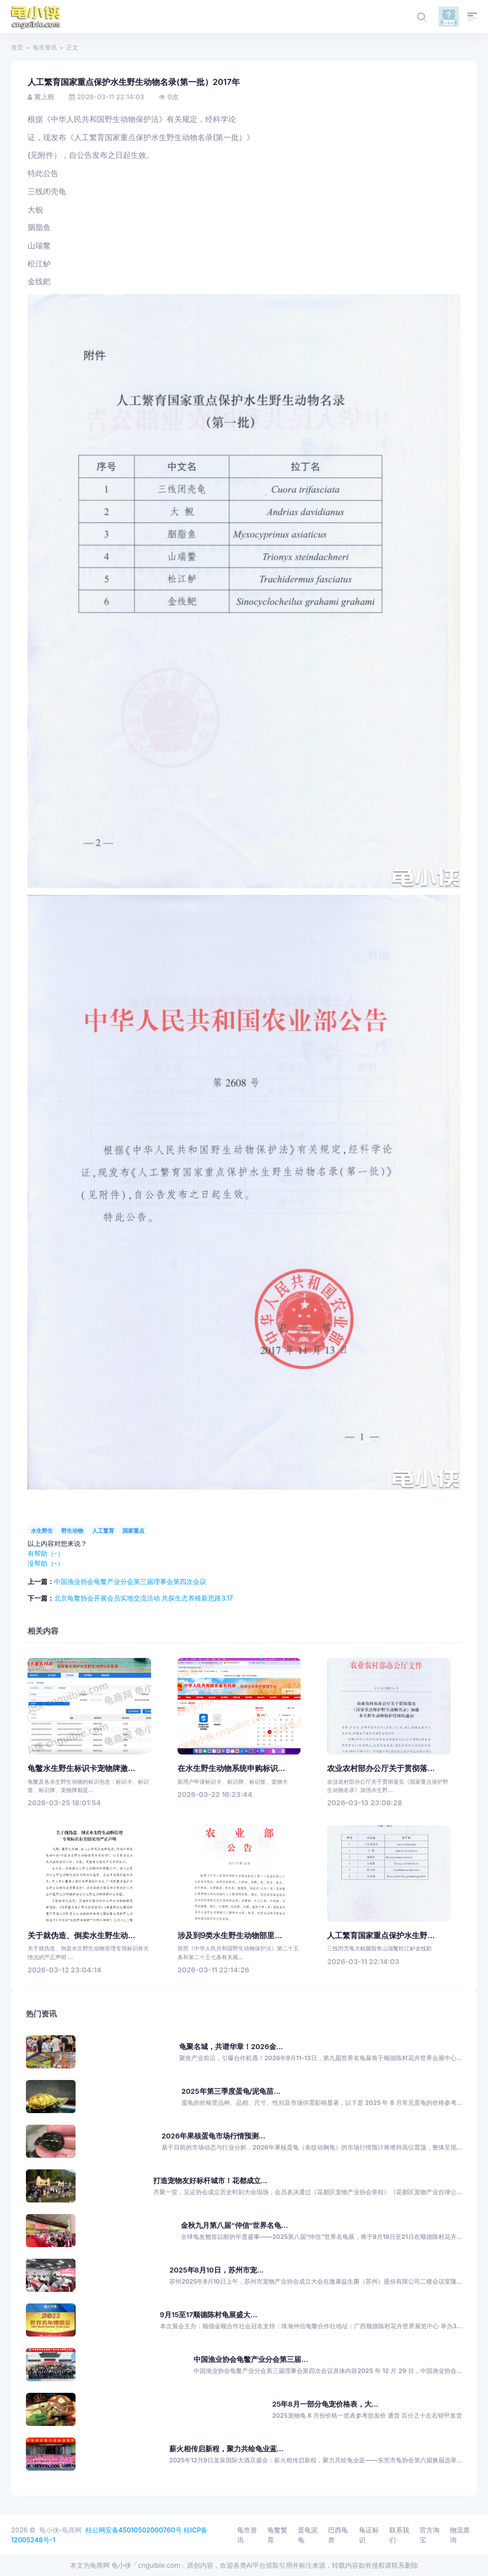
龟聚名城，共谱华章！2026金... (231, 2046)
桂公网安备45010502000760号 (133, 2530)
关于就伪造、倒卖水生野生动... (81, 1935)
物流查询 (460, 2535)
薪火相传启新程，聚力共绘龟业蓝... (226, 2449)
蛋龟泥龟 (308, 2535)
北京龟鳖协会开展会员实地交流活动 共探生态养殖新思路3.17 (143, 1598)
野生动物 (72, 1530)
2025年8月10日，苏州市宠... (216, 2270)
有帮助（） (46, 1553)
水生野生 (42, 1530)
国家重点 (133, 1530)
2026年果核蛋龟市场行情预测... (213, 2136)
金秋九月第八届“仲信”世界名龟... (234, 2225)
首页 (17, 47)
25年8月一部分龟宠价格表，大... (325, 2404)
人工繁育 (103, 1530)
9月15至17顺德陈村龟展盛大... (209, 2315)
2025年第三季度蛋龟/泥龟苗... (231, 2091)
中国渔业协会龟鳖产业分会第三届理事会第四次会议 (130, 1581)
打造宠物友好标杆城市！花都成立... (210, 2181)
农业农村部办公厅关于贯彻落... (381, 1768)
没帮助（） (46, 1563)
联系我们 (399, 2535)
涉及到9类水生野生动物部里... (230, 1935)
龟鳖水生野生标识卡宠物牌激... (81, 1768)
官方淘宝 (429, 2535)
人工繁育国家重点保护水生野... (381, 1935)
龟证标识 (369, 2535)
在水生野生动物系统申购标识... (231, 1768)
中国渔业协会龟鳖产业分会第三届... (251, 2359)
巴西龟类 (338, 2535)
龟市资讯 (45, 47)
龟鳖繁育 (277, 2535)
